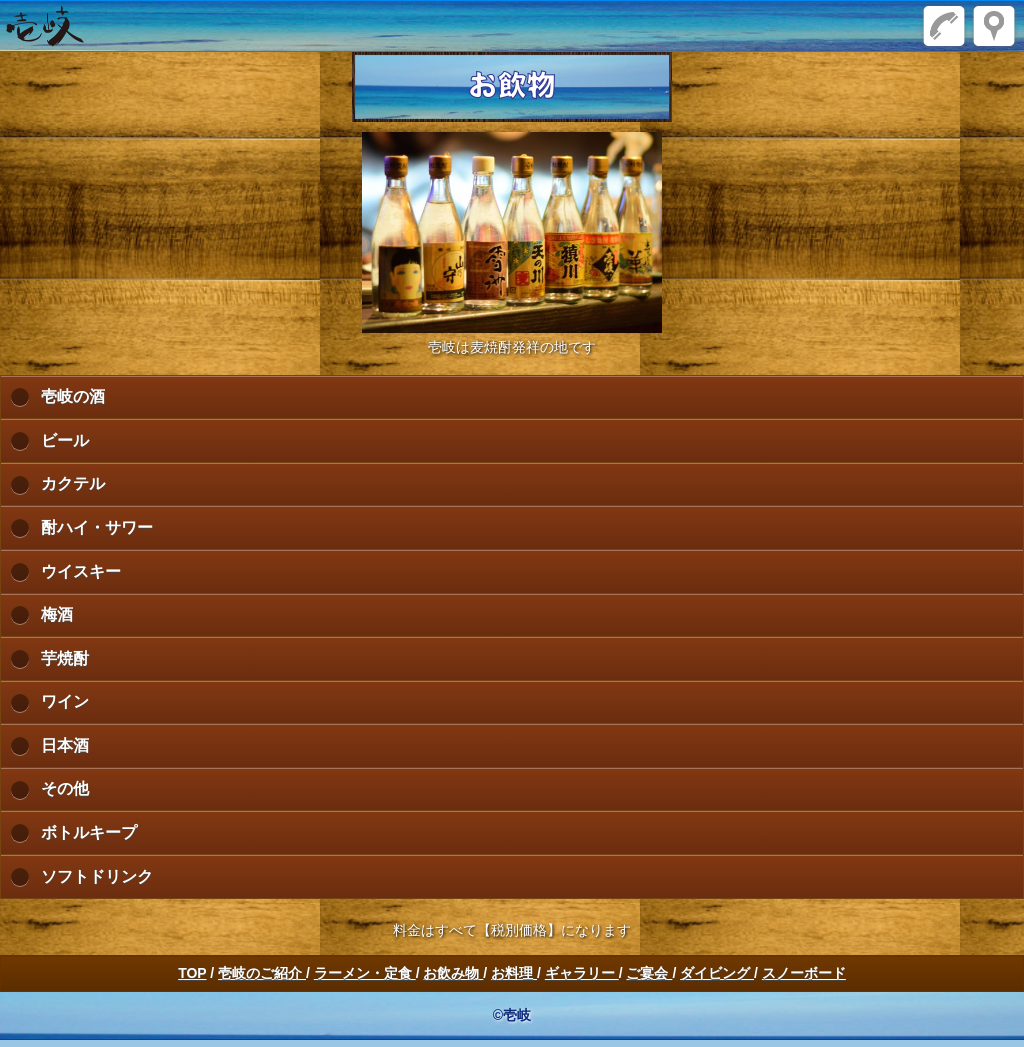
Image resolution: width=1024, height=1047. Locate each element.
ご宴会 (649, 973)
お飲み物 (453, 973)
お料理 (514, 973)
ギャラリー (582, 973)
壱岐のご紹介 (262, 973)
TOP (192, 973)
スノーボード (804, 973)
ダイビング (717, 973)
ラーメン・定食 (365, 973)
